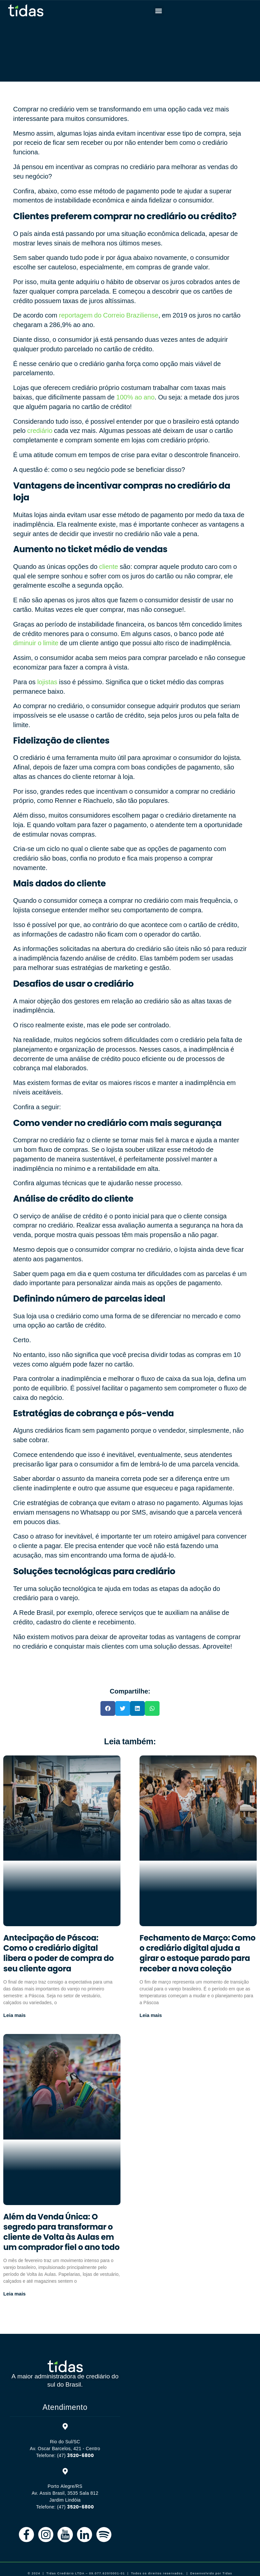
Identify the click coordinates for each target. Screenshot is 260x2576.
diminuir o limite (35, 643)
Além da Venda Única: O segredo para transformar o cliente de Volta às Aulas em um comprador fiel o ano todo (61, 2232)
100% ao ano (135, 397)
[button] (158, 10)
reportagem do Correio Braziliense (109, 315)
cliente (108, 566)
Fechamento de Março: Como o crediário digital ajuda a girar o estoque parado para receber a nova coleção (197, 1953)
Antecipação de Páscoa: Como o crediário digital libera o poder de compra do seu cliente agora (58, 1953)
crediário (40, 430)
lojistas (47, 682)
